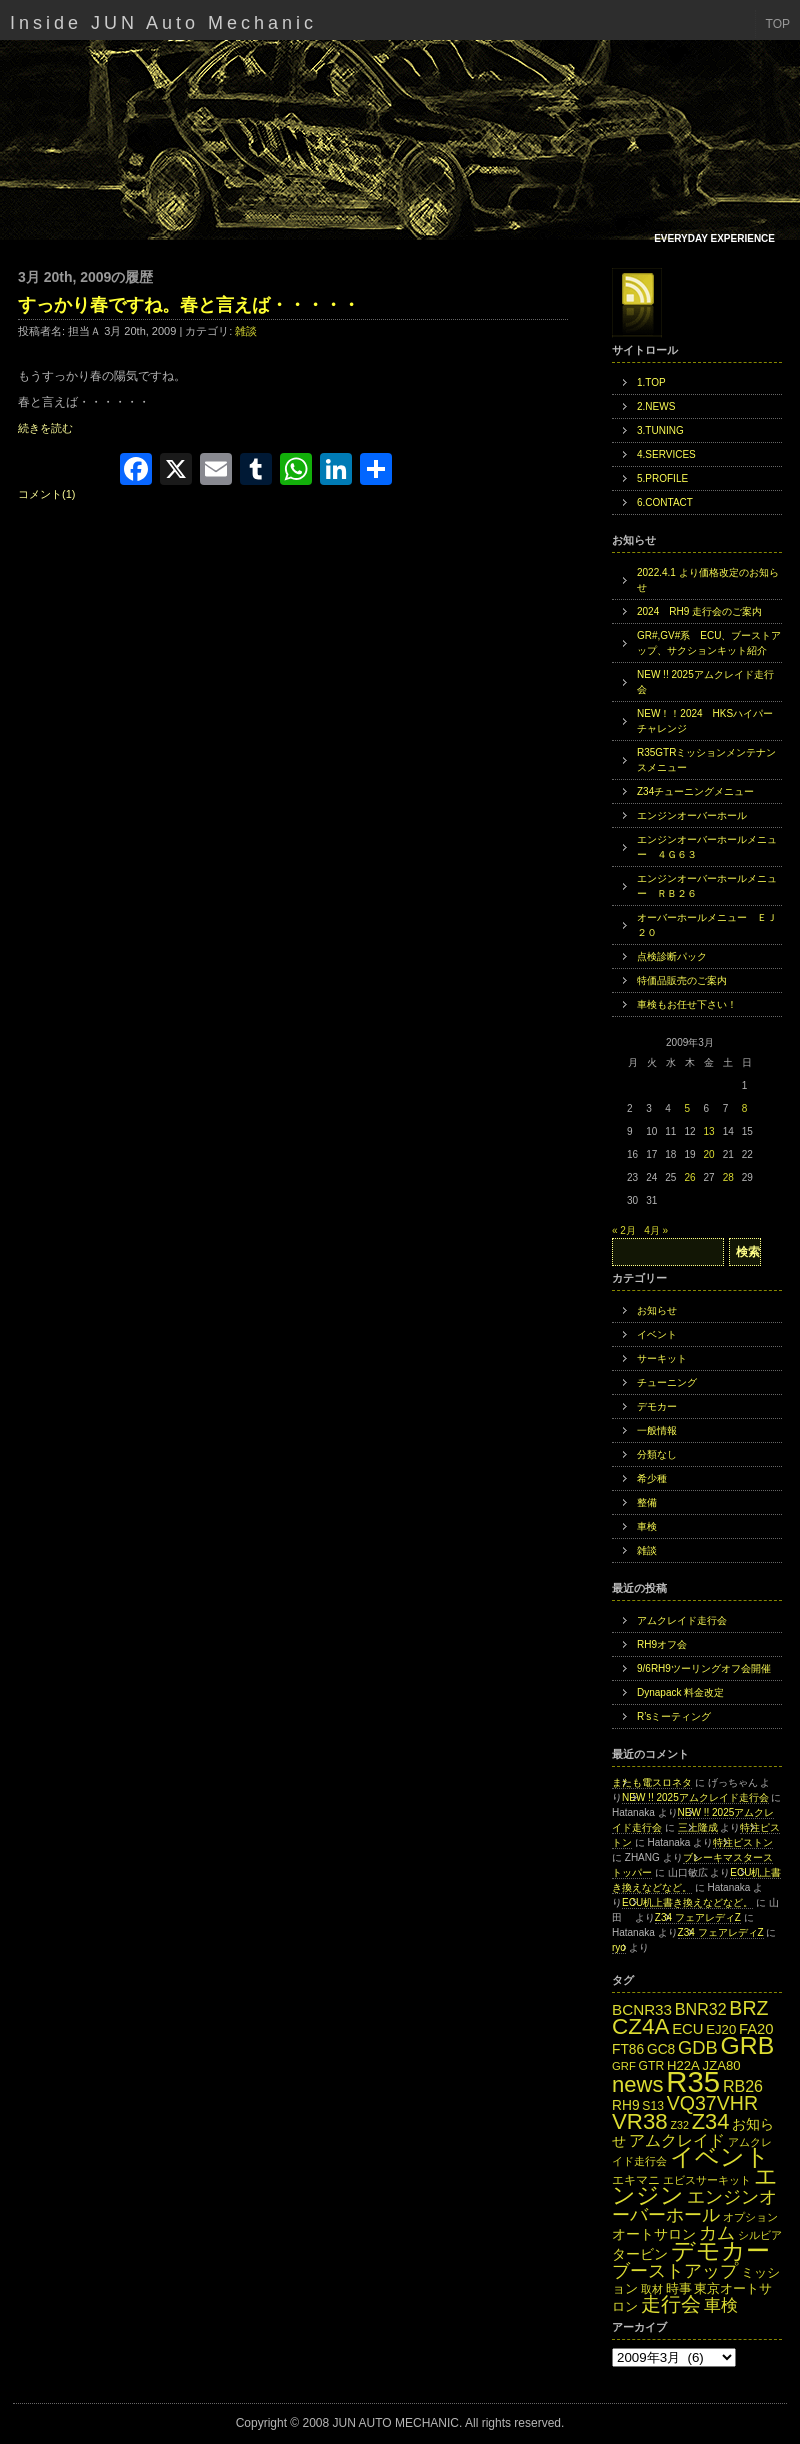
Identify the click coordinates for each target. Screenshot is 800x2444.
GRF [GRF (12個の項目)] (624, 2066)
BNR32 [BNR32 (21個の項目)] (701, 2009)
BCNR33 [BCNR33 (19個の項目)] (642, 2009)
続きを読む (45, 428)
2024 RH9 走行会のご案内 (699, 611)
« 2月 (624, 1230)
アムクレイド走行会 (682, 1620)
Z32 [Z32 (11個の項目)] (679, 2125)
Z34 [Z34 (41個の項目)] (711, 2121)
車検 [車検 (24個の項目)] (721, 2305)
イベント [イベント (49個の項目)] (720, 2157)
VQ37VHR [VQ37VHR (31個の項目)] (712, 2103)
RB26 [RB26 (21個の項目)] (743, 2086)
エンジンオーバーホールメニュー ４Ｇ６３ (707, 847)
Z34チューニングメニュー (695, 791)
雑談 (246, 331)
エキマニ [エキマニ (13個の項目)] (636, 2180)
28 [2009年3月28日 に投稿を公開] (728, 1177)
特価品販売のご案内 (682, 980)
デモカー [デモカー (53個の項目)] (720, 2250)
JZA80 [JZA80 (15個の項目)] (722, 2065)
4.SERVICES (666, 454)
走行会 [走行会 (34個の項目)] (671, 2304)
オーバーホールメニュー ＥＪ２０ (707, 925)
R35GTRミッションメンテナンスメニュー (706, 760)
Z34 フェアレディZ (698, 1917)
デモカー (657, 1406)
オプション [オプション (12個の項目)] (750, 2217)
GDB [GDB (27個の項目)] (698, 2047)
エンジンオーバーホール (692, 815)
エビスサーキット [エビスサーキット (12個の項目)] (707, 2180)
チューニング (667, 1382)
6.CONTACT (665, 502)
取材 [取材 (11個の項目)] (652, 2289)
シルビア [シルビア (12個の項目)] (760, 2235)
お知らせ (657, 1310)
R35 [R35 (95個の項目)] (693, 2081)
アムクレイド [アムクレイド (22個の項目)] (677, 2140)
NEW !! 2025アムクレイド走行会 (705, 682)
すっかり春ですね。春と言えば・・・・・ (189, 305)
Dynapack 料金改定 (680, 1692)
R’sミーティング (674, 1716)
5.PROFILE (662, 478)
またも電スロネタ (652, 1782)
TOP (778, 24)
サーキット (662, 1358)
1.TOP (651, 382)
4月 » (656, 1230)
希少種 (652, 1478)
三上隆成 (698, 1827)
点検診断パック (672, 956)
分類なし (657, 1454)
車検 (647, 1526)
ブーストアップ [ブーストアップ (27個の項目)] (675, 2270)
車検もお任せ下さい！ (687, 1004)
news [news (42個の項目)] (638, 2084)
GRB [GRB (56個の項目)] (748, 2045)
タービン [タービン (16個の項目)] (640, 2254)
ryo (619, 1947)
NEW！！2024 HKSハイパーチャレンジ (705, 721)
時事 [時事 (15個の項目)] (679, 2288)
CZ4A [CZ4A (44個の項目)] (640, 2026)
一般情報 (657, 1430)
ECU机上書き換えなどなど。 (687, 1902)
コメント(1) (46, 494)
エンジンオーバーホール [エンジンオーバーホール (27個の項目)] (694, 2205)
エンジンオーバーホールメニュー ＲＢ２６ (707, 886)
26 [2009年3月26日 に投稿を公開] (689, 1177)
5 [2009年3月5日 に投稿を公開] (687, 1108)
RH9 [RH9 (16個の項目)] (626, 2105)
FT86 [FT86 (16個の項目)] (628, 2049)
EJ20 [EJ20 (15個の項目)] (721, 2029)
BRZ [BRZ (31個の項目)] (748, 2008)
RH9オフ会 (662, 1644)
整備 (647, 1502)
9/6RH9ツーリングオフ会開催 (704, 1668)
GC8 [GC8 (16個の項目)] (661, 2049)
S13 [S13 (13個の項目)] (653, 2106)
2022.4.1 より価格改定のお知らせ (708, 580)
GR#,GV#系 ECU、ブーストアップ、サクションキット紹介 (709, 643)
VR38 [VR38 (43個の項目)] (640, 2121)
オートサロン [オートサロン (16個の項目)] (654, 2234)
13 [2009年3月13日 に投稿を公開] (709, 1131)
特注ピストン (743, 1842)
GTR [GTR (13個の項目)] (652, 2066)
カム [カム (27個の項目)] (717, 2232)
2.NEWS (656, 406)
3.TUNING (660, 430)
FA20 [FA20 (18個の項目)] (756, 2029)
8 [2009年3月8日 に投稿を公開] (745, 1108)
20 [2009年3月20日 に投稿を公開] (709, 1154)
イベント (657, 1334)
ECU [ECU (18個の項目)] (687, 2029)
